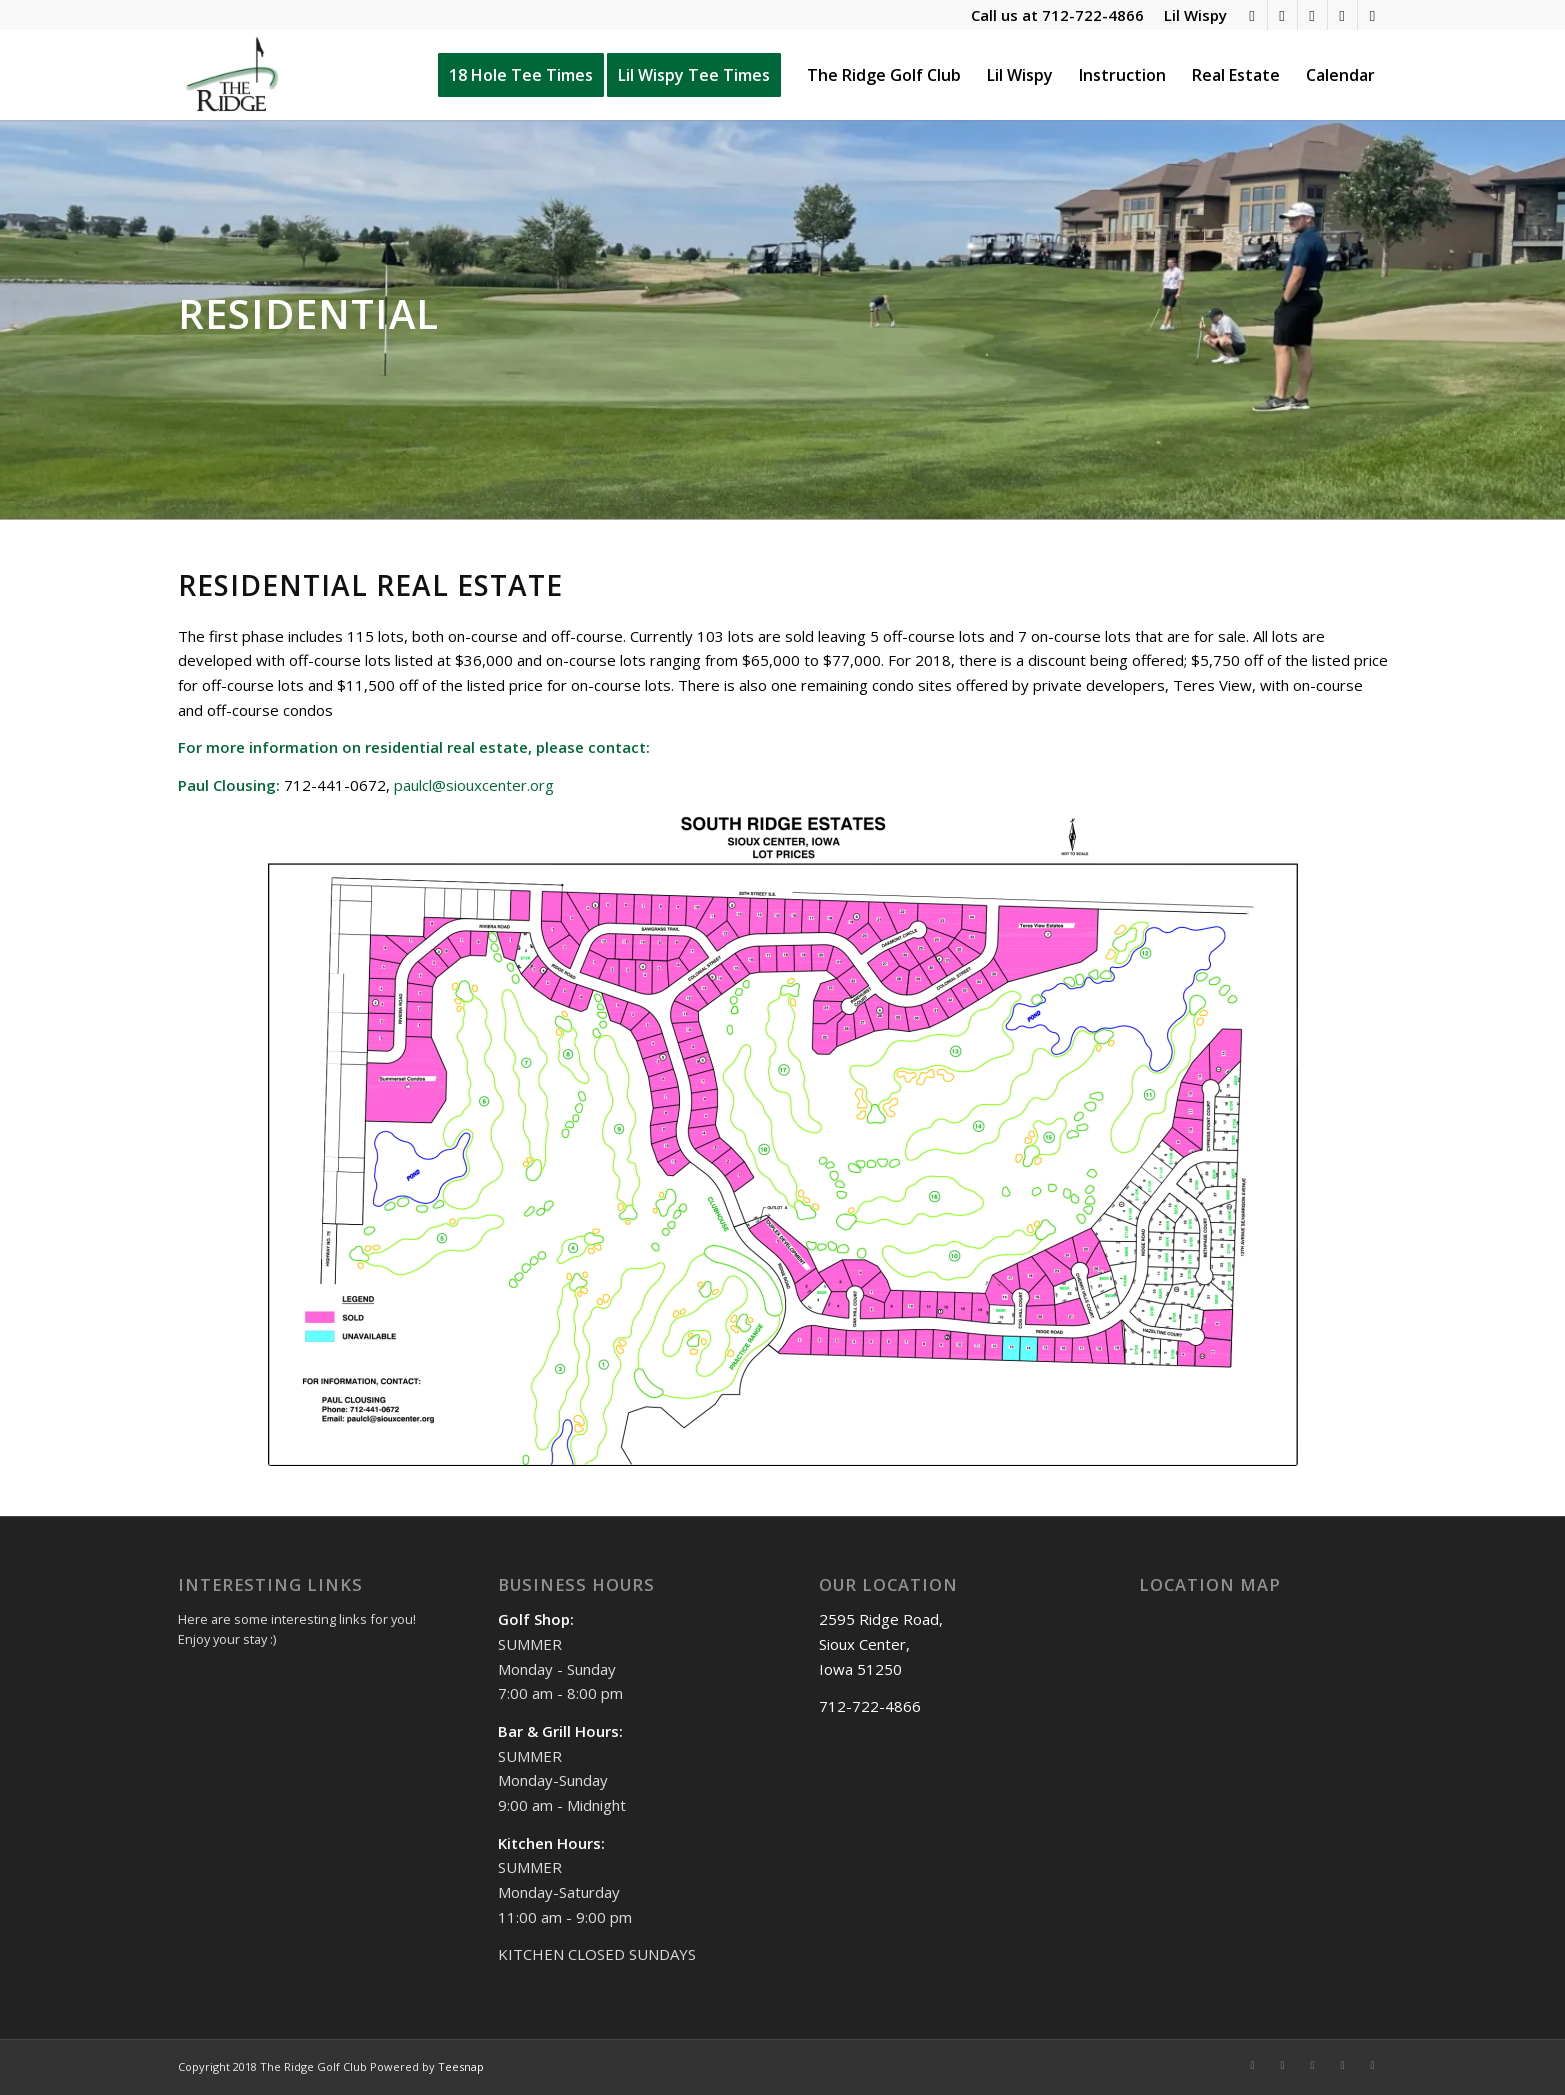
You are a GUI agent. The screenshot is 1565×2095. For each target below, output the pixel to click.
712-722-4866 (1093, 15)
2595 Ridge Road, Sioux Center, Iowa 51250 (881, 1644)
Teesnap (461, 2066)
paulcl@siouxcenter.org (474, 785)
